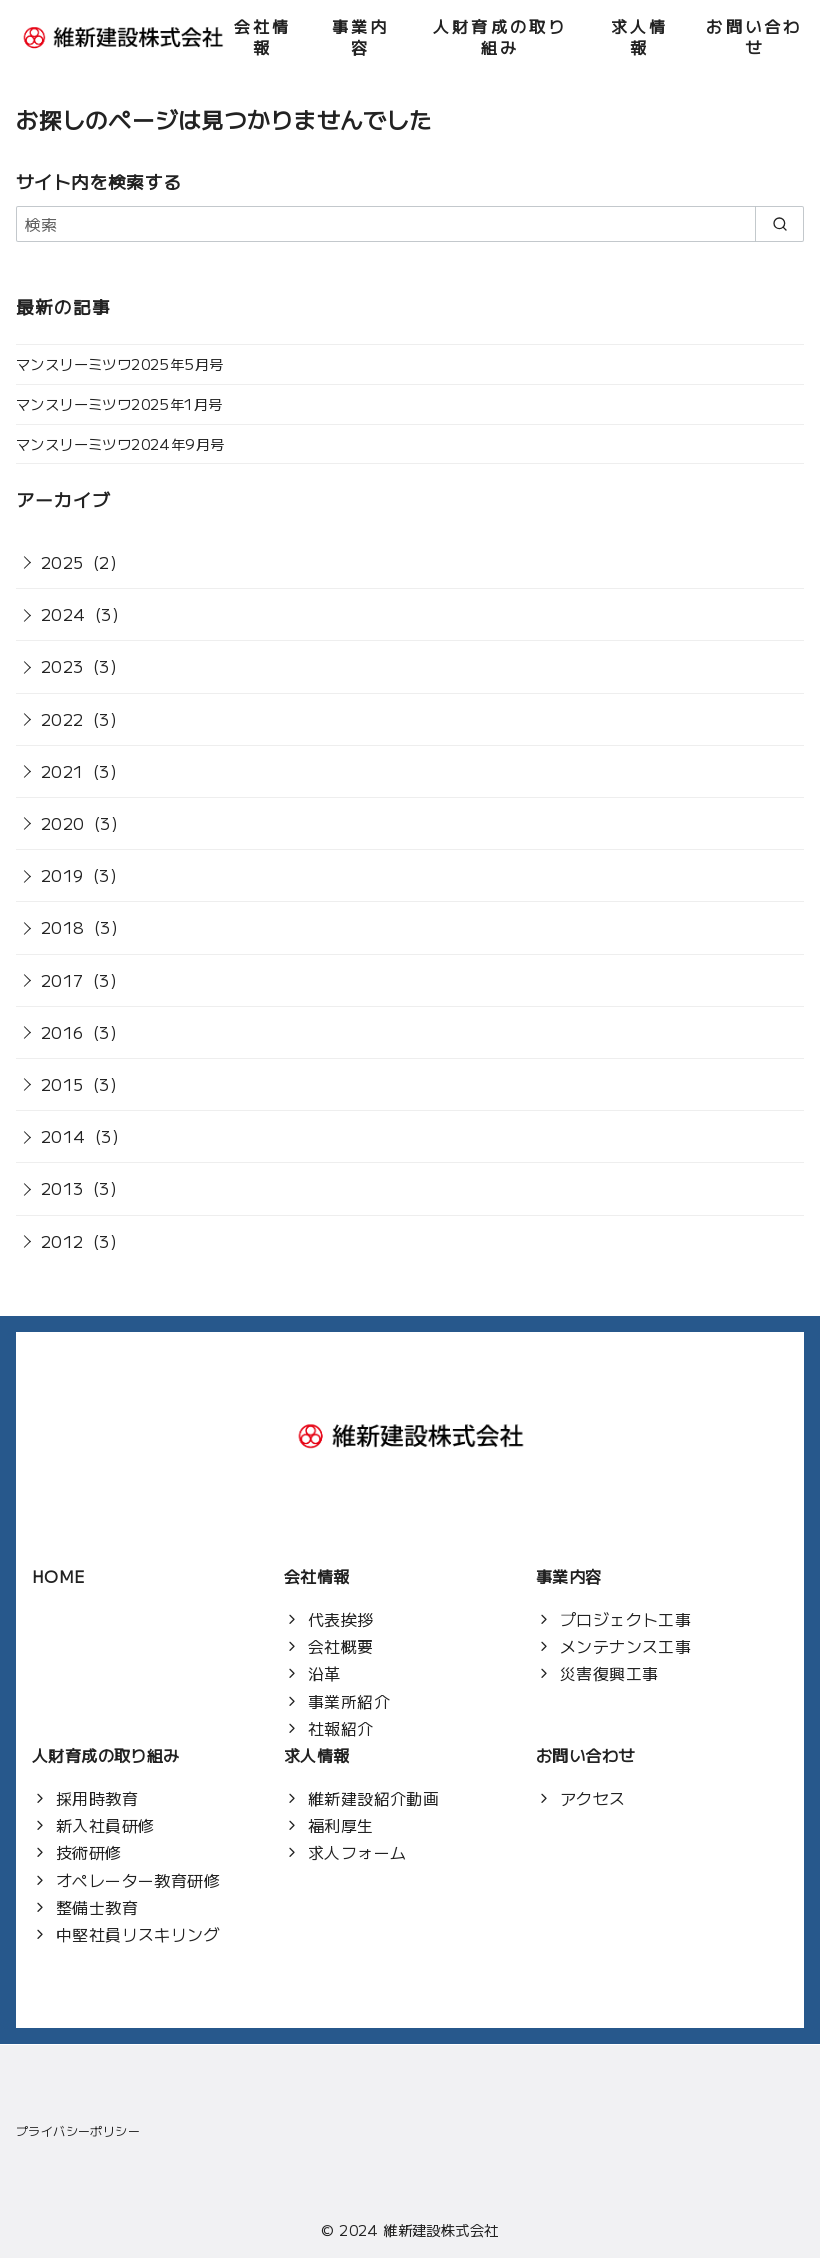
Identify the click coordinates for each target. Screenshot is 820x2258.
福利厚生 (341, 1825)
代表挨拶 (341, 1619)
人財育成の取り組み (500, 36)
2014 (63, 1136)
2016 (62, 1032)
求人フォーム (357, 1852)
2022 (62, 719)
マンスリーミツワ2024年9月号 (120, 443)
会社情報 (263, 36)
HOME (58, 1576)
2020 (63, 823)
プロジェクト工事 (625, 1619)
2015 (62, 1084)
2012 (62, 1241)
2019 (62, 875)
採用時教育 (97, 1798)
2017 (62, 980)
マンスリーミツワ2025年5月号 (119, 363)
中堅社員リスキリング (138, 1934)
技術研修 (89, 1852)
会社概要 (341, 1646)
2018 (63, 927)
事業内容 (361, 36)
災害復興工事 (609, 1673)
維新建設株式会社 (440, 2229)
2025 (62, 562)
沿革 (324, 1673)
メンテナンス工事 (625, 1646)
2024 (63, 614)
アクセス (593, 1798)
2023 (62, 666)
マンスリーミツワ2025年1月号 (119, 403)
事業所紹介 (349, 1701)
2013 (62, 1188)
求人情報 (640, 36)
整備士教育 (97, 1907)
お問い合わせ (754, 36)
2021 (62, 771)
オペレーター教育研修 (138, 1880)
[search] (779, 224)
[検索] (410, 224)
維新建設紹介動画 (373, 1798)
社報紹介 (341, 1728)
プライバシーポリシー (78, 2130)
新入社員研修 (105, 1825)
